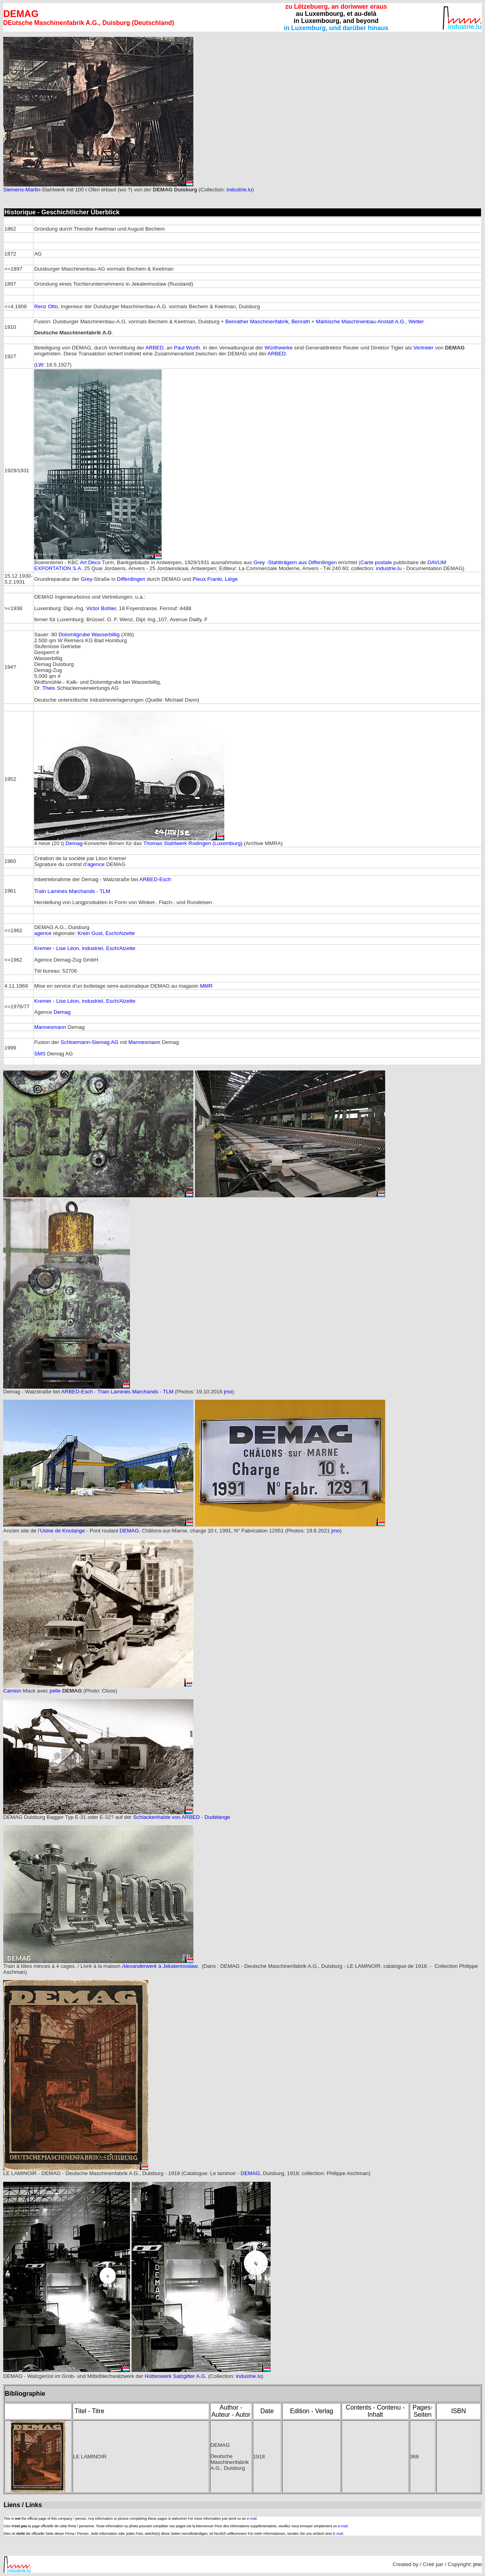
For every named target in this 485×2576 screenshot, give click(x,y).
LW (40, 365)
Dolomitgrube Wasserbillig (89, 634)
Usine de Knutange (62, 1531)
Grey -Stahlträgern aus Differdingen (295, 562)
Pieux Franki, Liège (215, 579)
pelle (55, 1691)
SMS (40, 1054)
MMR (206, 986)
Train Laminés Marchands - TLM (72, 891)
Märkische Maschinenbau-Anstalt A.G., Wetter (370, 321)
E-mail (338, 2534)
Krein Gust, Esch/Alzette (106, 933)
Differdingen (131, 579)
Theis (48, 688)
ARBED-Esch (155, 879)
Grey (86, 579)
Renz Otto (46, 306)
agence (96, 864)
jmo (228, 1392)
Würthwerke (278, 348)
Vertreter (423, 348)
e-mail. (252, 2519)
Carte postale (376, 562)
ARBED (154, 348)
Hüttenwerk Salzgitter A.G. (175, 2376)
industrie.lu (239, 190)
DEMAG (129, 1531)
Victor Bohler (101, 608)
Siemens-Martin (21, 190)
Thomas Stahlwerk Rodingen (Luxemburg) (192, 843)
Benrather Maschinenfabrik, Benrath (268, 321)
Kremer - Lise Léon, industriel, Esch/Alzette (85, 948)
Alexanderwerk (140, 1966)
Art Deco (90, 562)
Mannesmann (50, 1027)
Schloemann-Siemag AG (89, 1042)
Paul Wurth (187, 348)
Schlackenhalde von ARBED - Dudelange (181, 1817)
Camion (12, 1691)
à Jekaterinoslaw (177, 1966)
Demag (73, 843)
